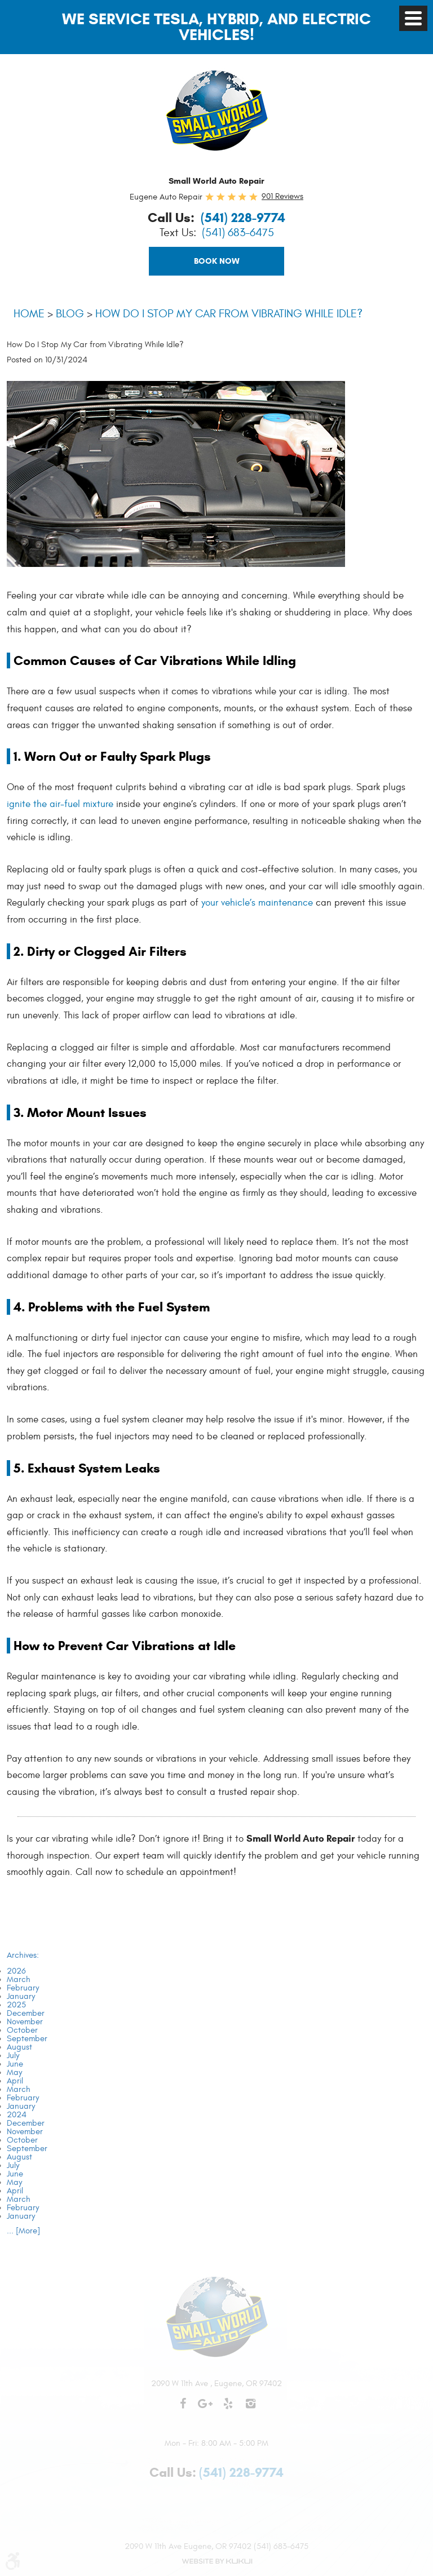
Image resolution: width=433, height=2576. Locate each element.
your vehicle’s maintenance (257, 902)
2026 (16, 1971)
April (15, 2081)
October (22, 2030)
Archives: (23, 1955)
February (23, 1988)
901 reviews (282, 196)
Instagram (250, 2409)
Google (205, 2409)
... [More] (23, 2231)
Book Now (217, 261)
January (21, 1996)
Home (29, 313)
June (15, 2064)
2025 (16, 2005)
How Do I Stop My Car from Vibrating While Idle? (229, 313)
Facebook (182, 2409)
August (19, 2047)
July (13, 2055)
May (14, 2072)
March (18, 1979)
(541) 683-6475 (238, 232)
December (26, 2013)
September (27, 2038)
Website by (216, 2561)
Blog (70, 313)
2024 (16, 2115)
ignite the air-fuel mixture (60, 804)
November (25, 2022)
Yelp (227, 2409)
